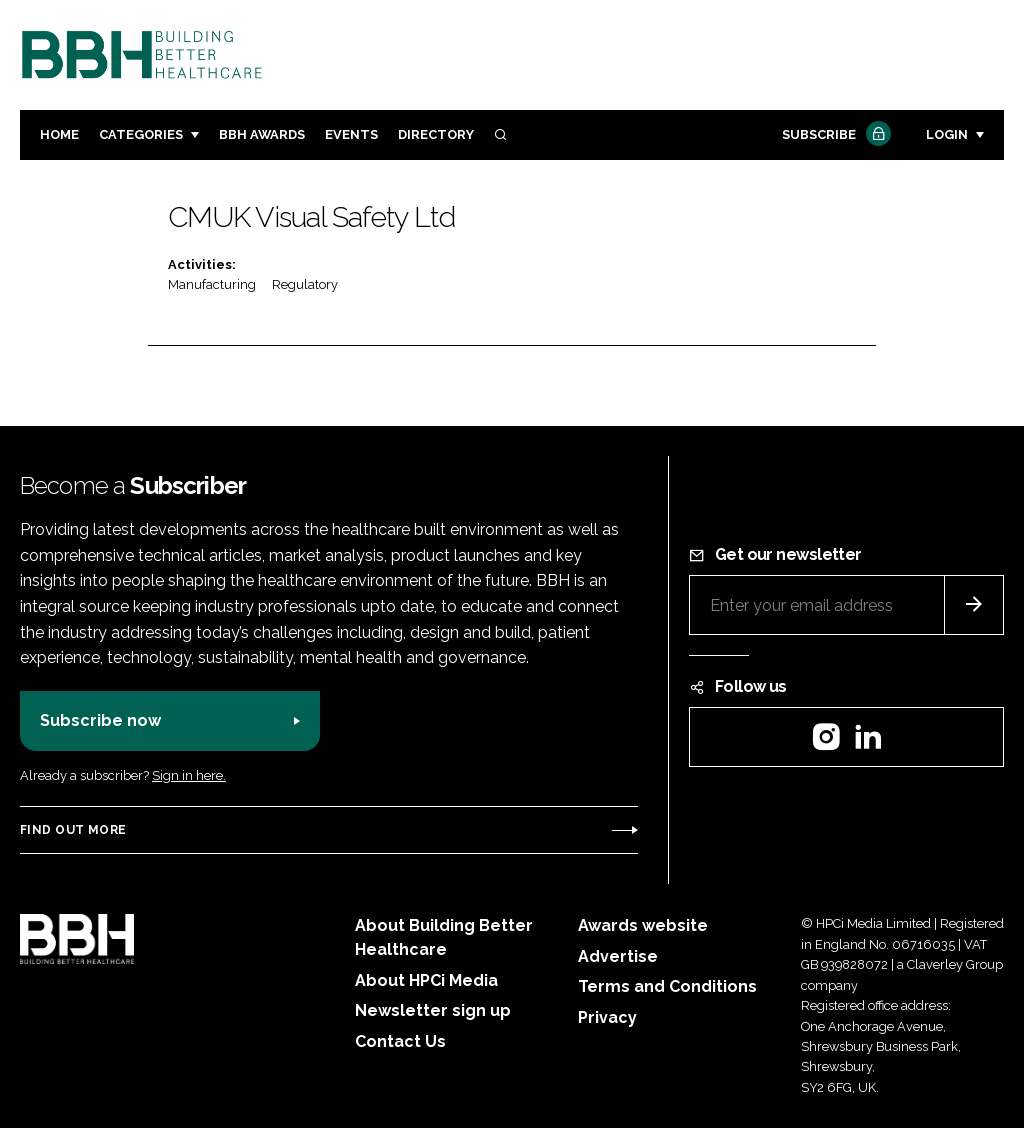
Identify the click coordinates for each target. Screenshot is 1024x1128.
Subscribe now (100, 720)
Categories (141, 134)
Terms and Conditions (667, 986)
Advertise (618, 956)
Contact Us (400, 1041)
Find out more (73, 830)
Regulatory (305, 284)
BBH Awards (262, 134)
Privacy (607, 1017)
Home (59, 134)
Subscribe (834, 135)
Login (947, 134)
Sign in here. (189, 775)
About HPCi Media (426, 980)
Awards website (643, 925)
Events (351, 134)
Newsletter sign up (433, 1010)
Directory (436, 134)
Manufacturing (212, 284)
